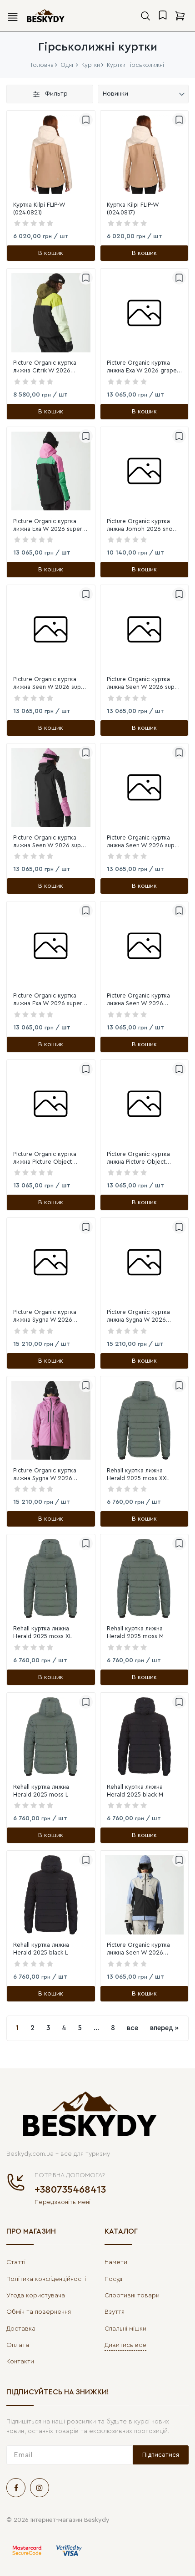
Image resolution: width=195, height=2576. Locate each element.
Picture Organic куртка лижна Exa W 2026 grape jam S (142, 367)
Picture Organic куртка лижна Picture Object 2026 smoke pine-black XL (49, 1158)
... (96, 2028)
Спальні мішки (125, 2329)
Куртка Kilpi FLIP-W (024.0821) (39, 208)
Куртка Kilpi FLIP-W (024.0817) (133, 208)
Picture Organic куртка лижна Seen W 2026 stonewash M (138, 1949)
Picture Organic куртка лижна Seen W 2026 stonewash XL (138, 1000)
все (132, 2028)
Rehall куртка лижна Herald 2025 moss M (135, 1632)
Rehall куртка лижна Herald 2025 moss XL (42, 1632)
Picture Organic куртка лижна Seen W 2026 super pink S (50, 683)
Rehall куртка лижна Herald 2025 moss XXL (138, 1474)
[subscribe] (69, 2454)
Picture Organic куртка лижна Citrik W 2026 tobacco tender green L (46, 367)
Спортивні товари (132, 2295)
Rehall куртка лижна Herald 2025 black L (41, 1948)
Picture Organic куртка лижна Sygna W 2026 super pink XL (44, 1474)
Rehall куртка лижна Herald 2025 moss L (41, 1790)
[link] (51, 155)
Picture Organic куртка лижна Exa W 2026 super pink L (47, 525)
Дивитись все (125, 2345)
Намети (116, 2262)
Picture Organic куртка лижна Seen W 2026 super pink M (143, 683)
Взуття (115, 2312)
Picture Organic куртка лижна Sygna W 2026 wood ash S (138, 1316)
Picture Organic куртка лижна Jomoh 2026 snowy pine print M (144, 525)
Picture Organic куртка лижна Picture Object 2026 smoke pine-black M (142, 1158)
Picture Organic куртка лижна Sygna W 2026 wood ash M (44, 1316)
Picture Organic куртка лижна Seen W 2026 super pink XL (143, 842)
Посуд (113, 2279)
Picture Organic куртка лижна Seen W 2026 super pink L (50, 842)
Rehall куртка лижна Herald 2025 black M (135, 1790)
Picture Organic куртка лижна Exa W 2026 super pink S (47, 1000)
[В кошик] (51, 253)
